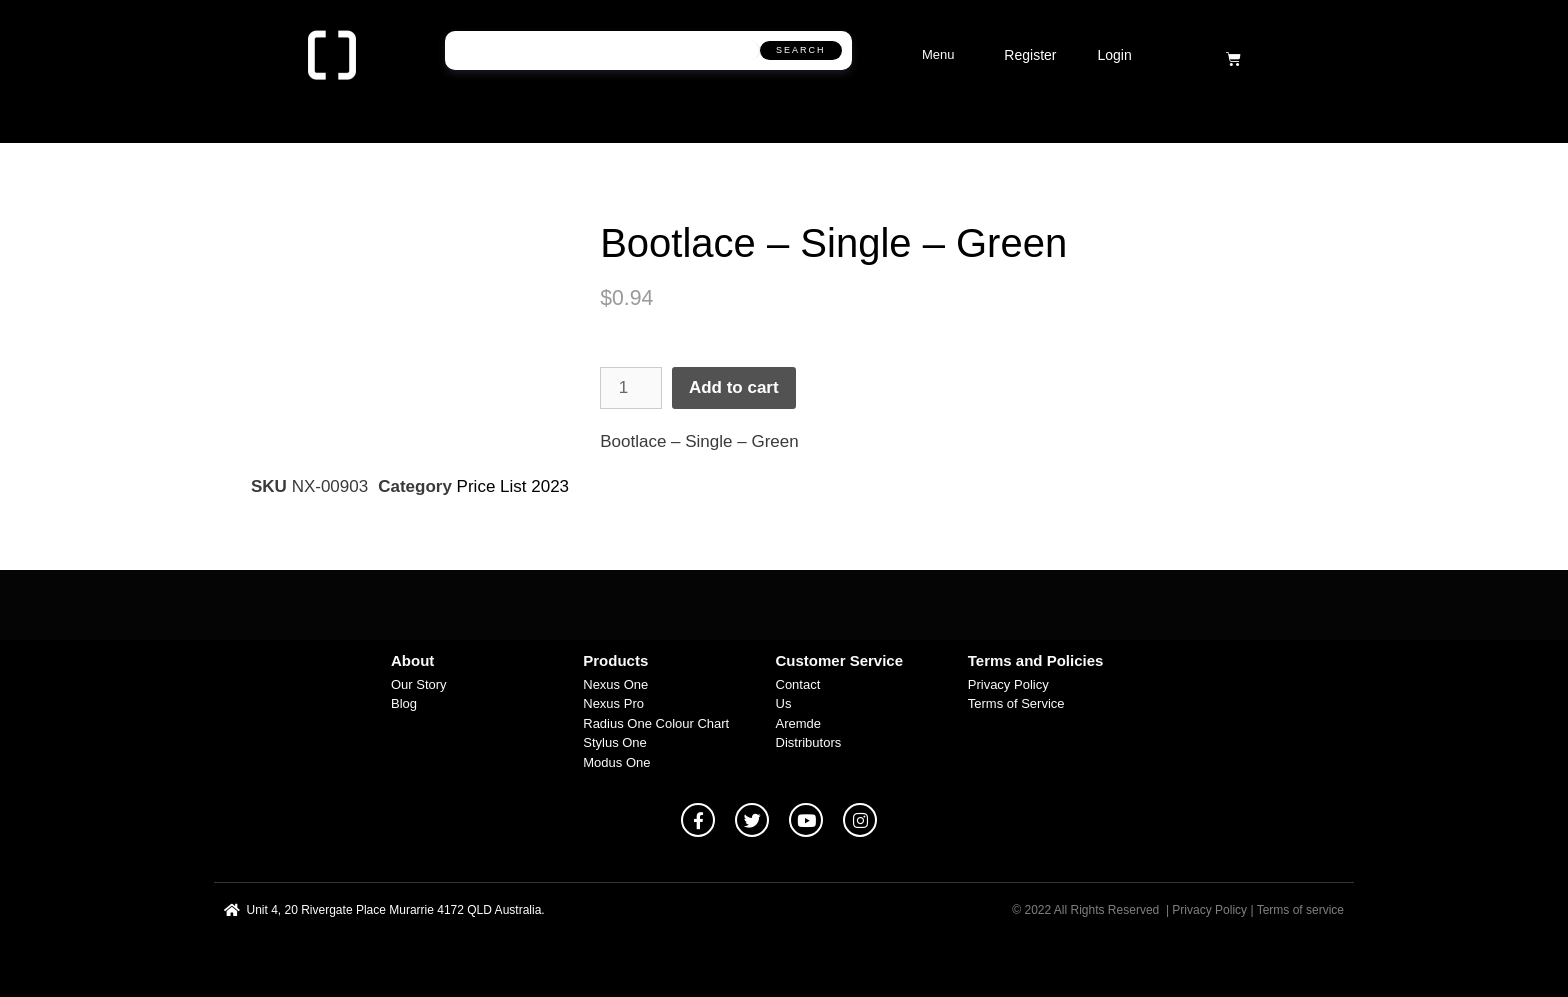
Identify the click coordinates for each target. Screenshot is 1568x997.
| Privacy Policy (1206, 910)
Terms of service (1300, 910)
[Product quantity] (631, 388)
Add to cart (734, 387)
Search (801, 50)
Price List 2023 (513, 486)
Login (1114, 55)
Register (1030, 55)
